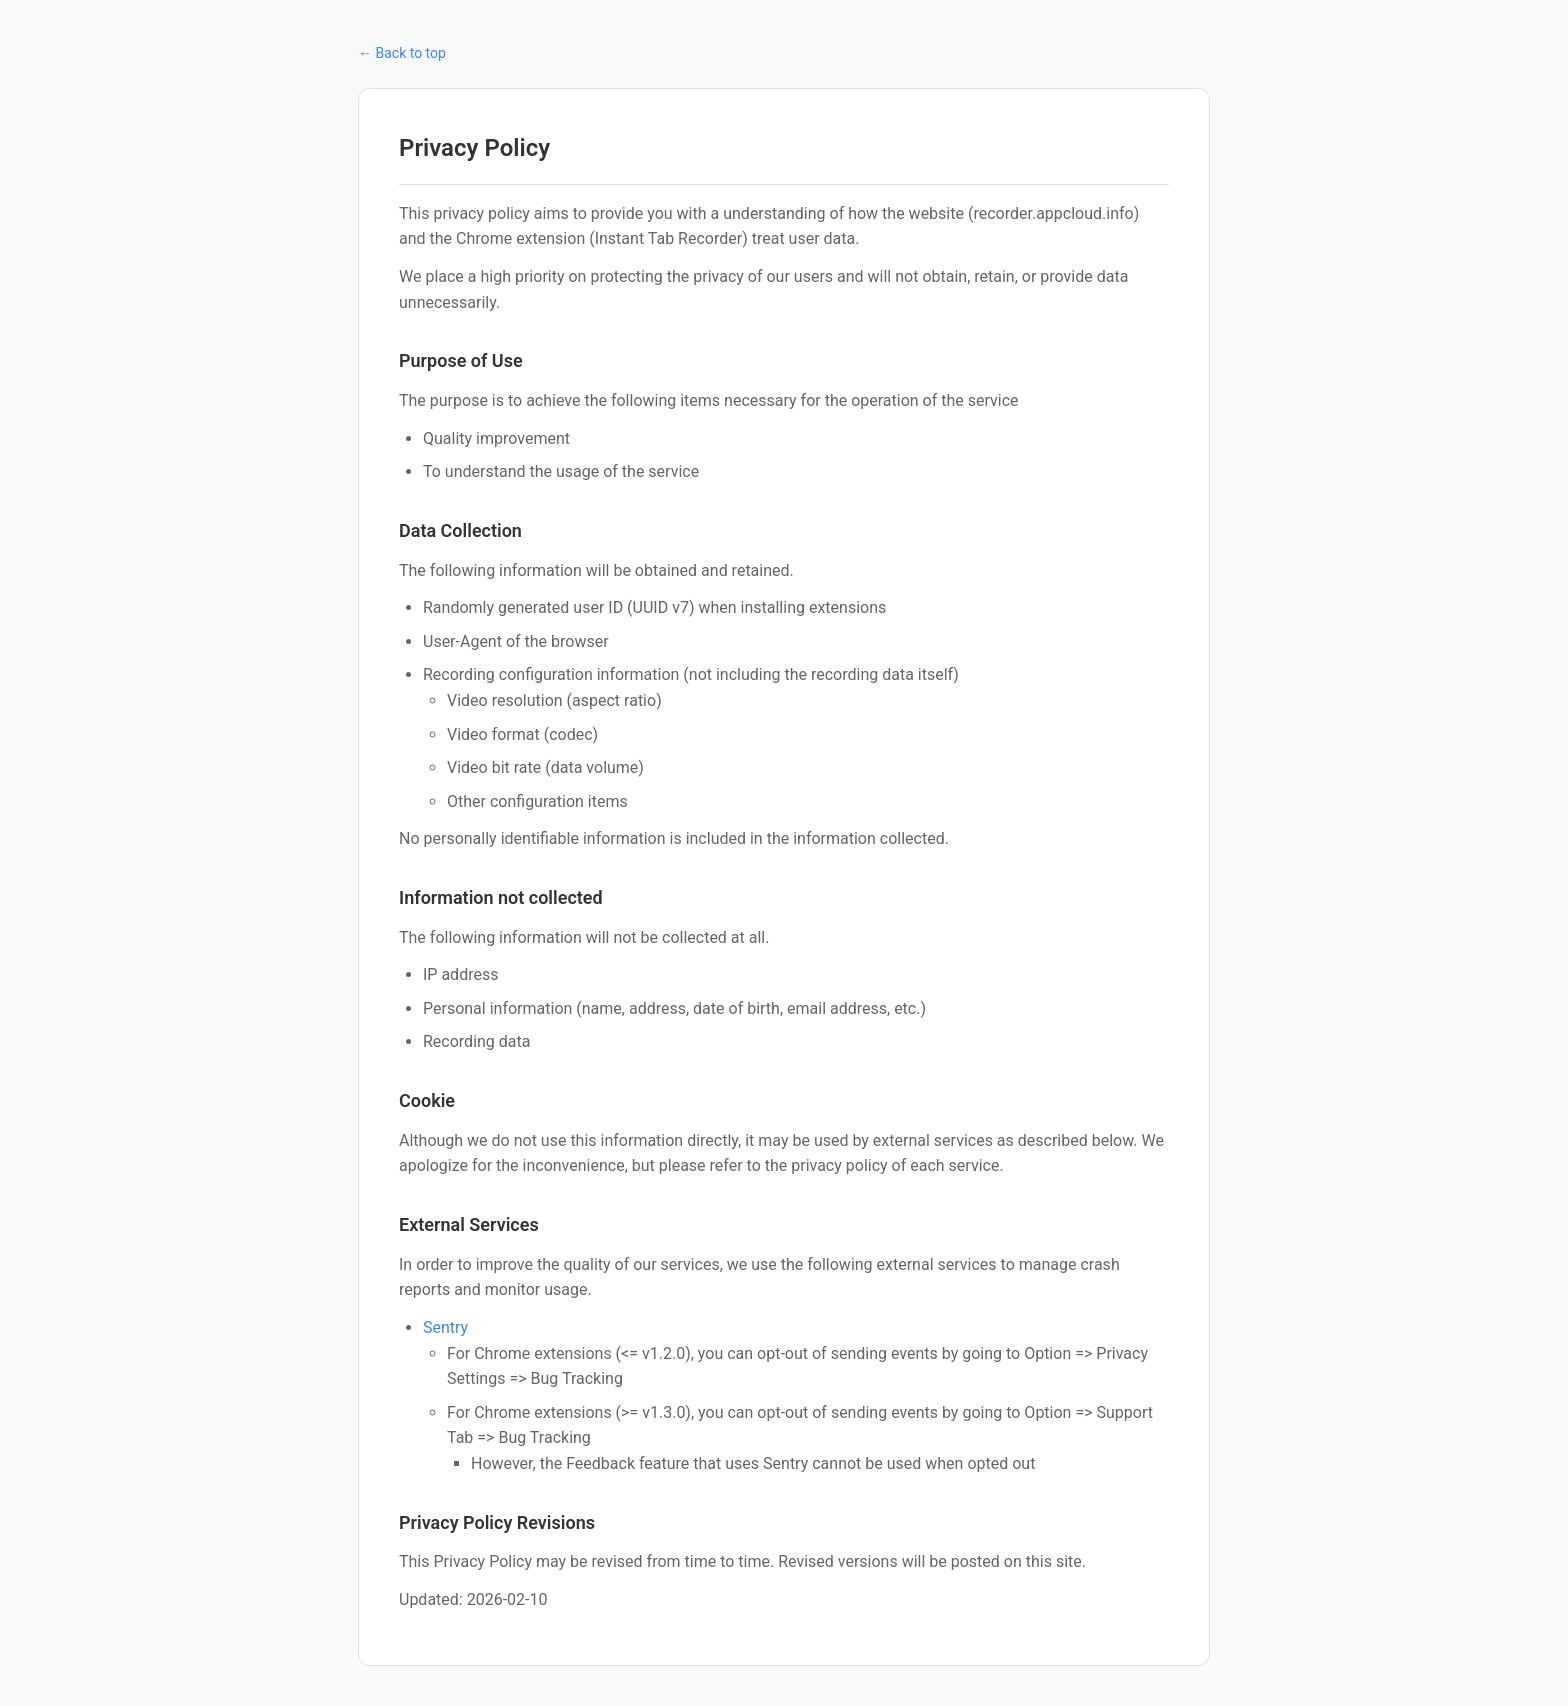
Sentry (445, 1327)
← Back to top (402, 53)
